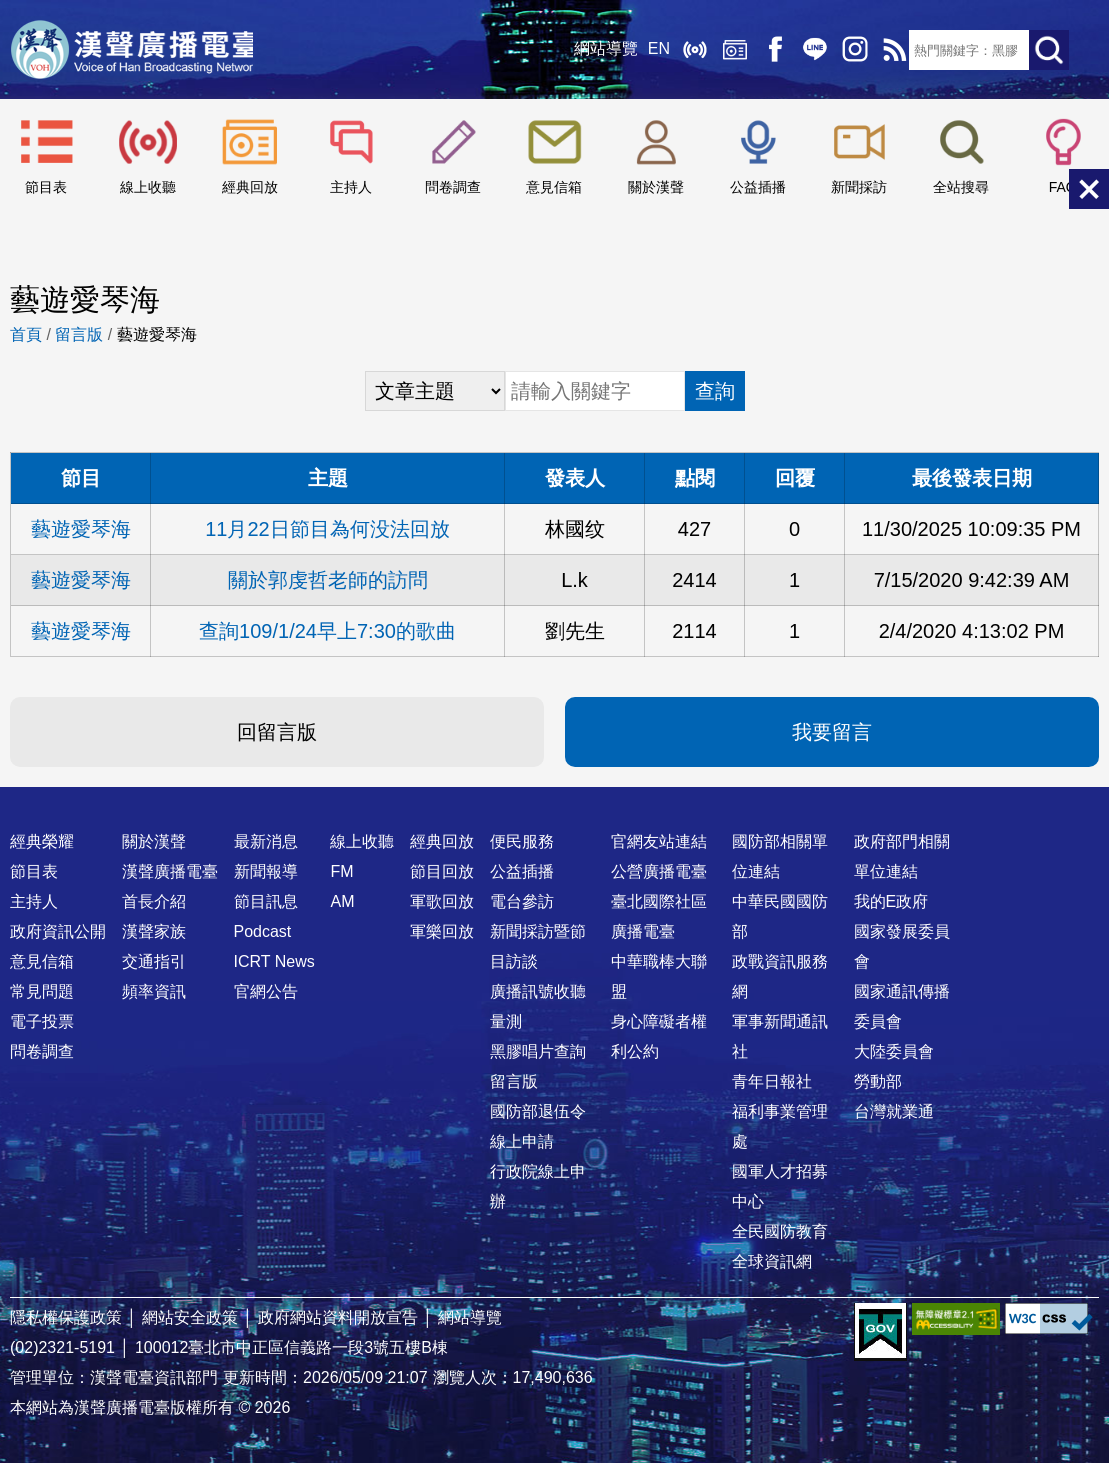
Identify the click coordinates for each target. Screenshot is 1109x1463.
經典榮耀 (42, 841)
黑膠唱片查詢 (538, 1051)
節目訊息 (266, 901)
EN (653, 49)
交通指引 (154, 961)
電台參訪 (522, 901)
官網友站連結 (659, 841)
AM (342, 901)
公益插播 (758, 187)
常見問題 (42, 991)
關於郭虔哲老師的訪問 (328, 580)
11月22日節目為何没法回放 (327, 529)
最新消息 (266, 841)
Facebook (769, 50)
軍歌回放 (442, 901)
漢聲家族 (154, 931)
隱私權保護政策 (66, 1317)
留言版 (79, 334)
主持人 (351, 187)
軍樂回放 (442, 931)
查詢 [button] (715, 391)
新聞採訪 (859, 187)
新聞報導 (266, 871)
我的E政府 (891, 901)
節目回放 (442, 871)
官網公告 (266, 991)
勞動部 (878, 1081)
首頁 (26, 334)
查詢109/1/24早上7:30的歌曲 (327, 631)
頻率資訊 (154, 991)
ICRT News (274, 961)
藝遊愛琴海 (81, 529)
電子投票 (42, 1021)
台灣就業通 (894, 1111)
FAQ (1063, 187)
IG (849, 50)
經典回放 (729, 50)
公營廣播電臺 (659, 871)
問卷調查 (453, 187)
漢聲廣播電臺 (135, 50)
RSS (889, 50)
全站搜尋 (961, 187)
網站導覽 (600, 49)
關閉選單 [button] (1089, 189)
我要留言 (832, 732)
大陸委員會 (894, 1051)
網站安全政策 (190, 1317)
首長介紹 (154, 901)
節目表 (46, 187)
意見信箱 (554, 187)
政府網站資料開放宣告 (338, 1317)
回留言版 (277, 732)
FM (341, 871)
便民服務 (522, 841)
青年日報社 (772, 1081)
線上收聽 (689, 50)
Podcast (263, 931)
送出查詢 (1049, 50)
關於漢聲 (656, 187)
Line (809, 50)
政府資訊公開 (58, 931)
